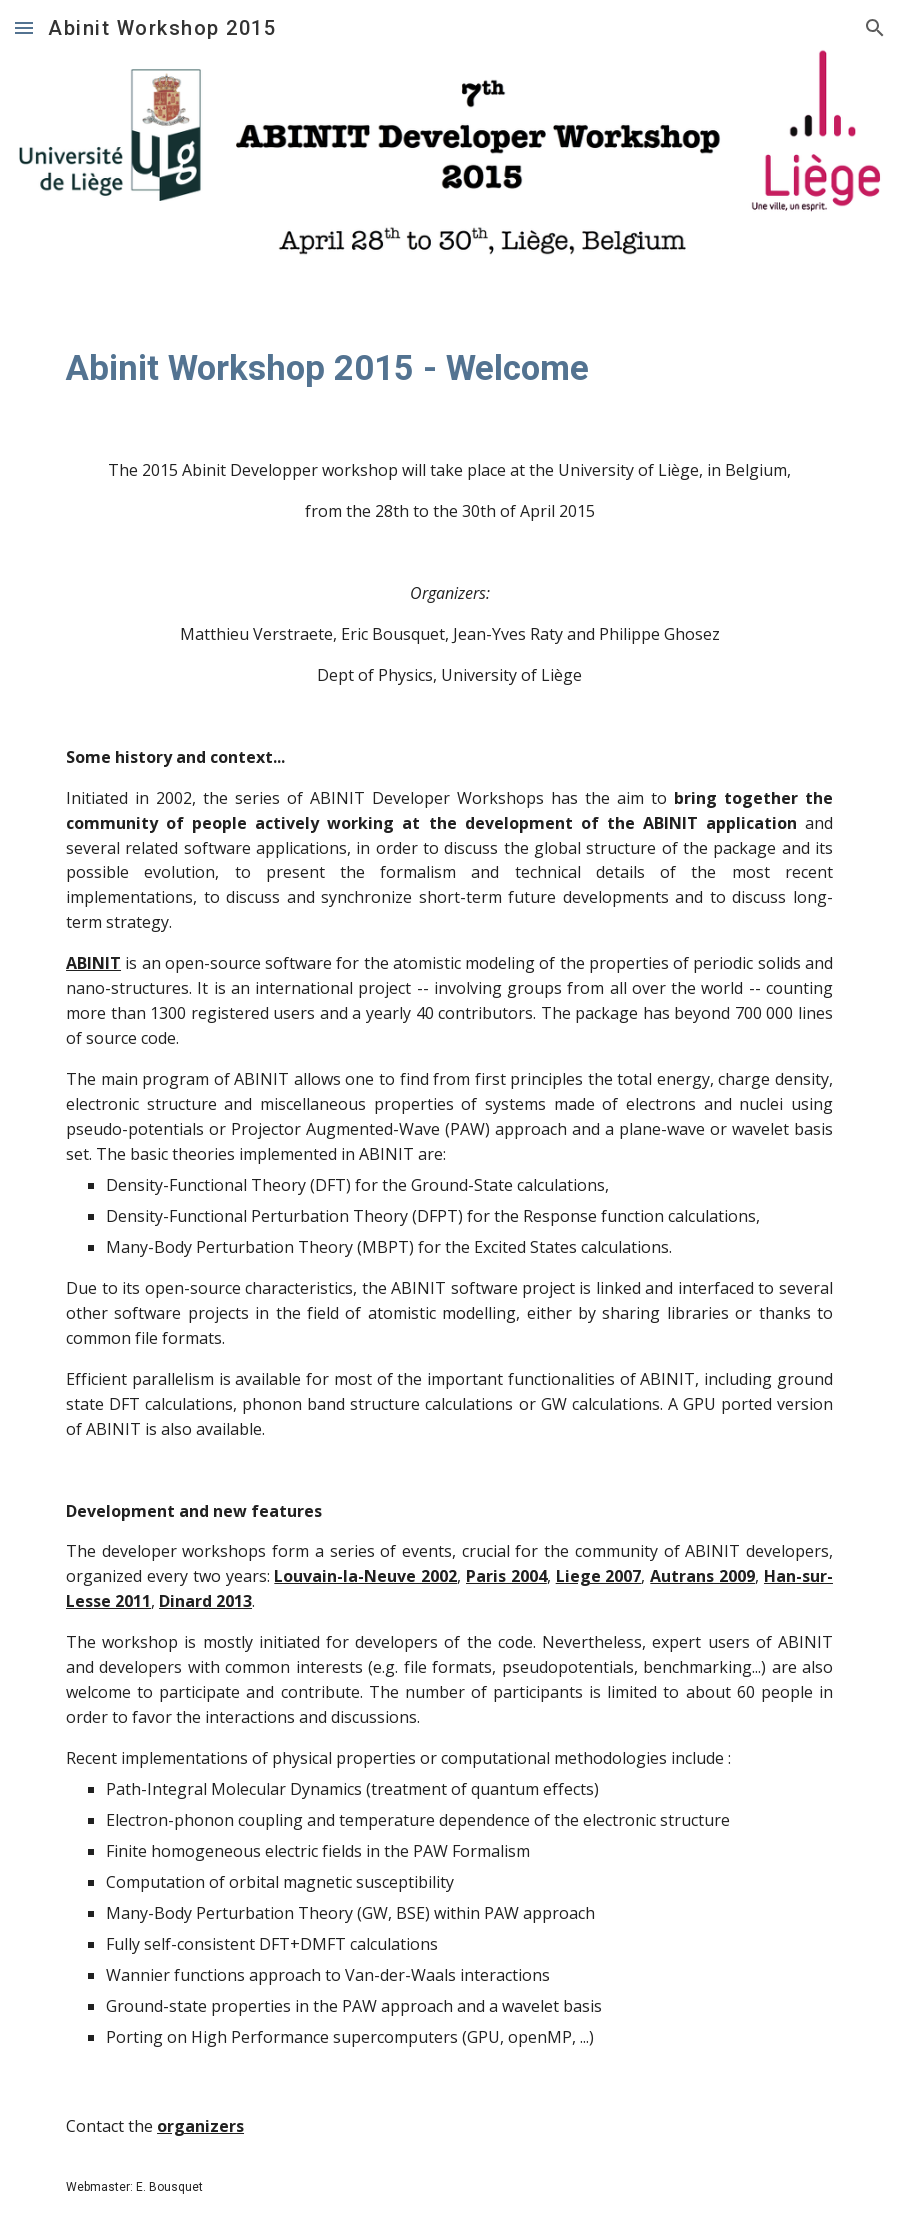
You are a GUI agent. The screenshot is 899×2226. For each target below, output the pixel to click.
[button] (24, 27)
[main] (449, 368)
